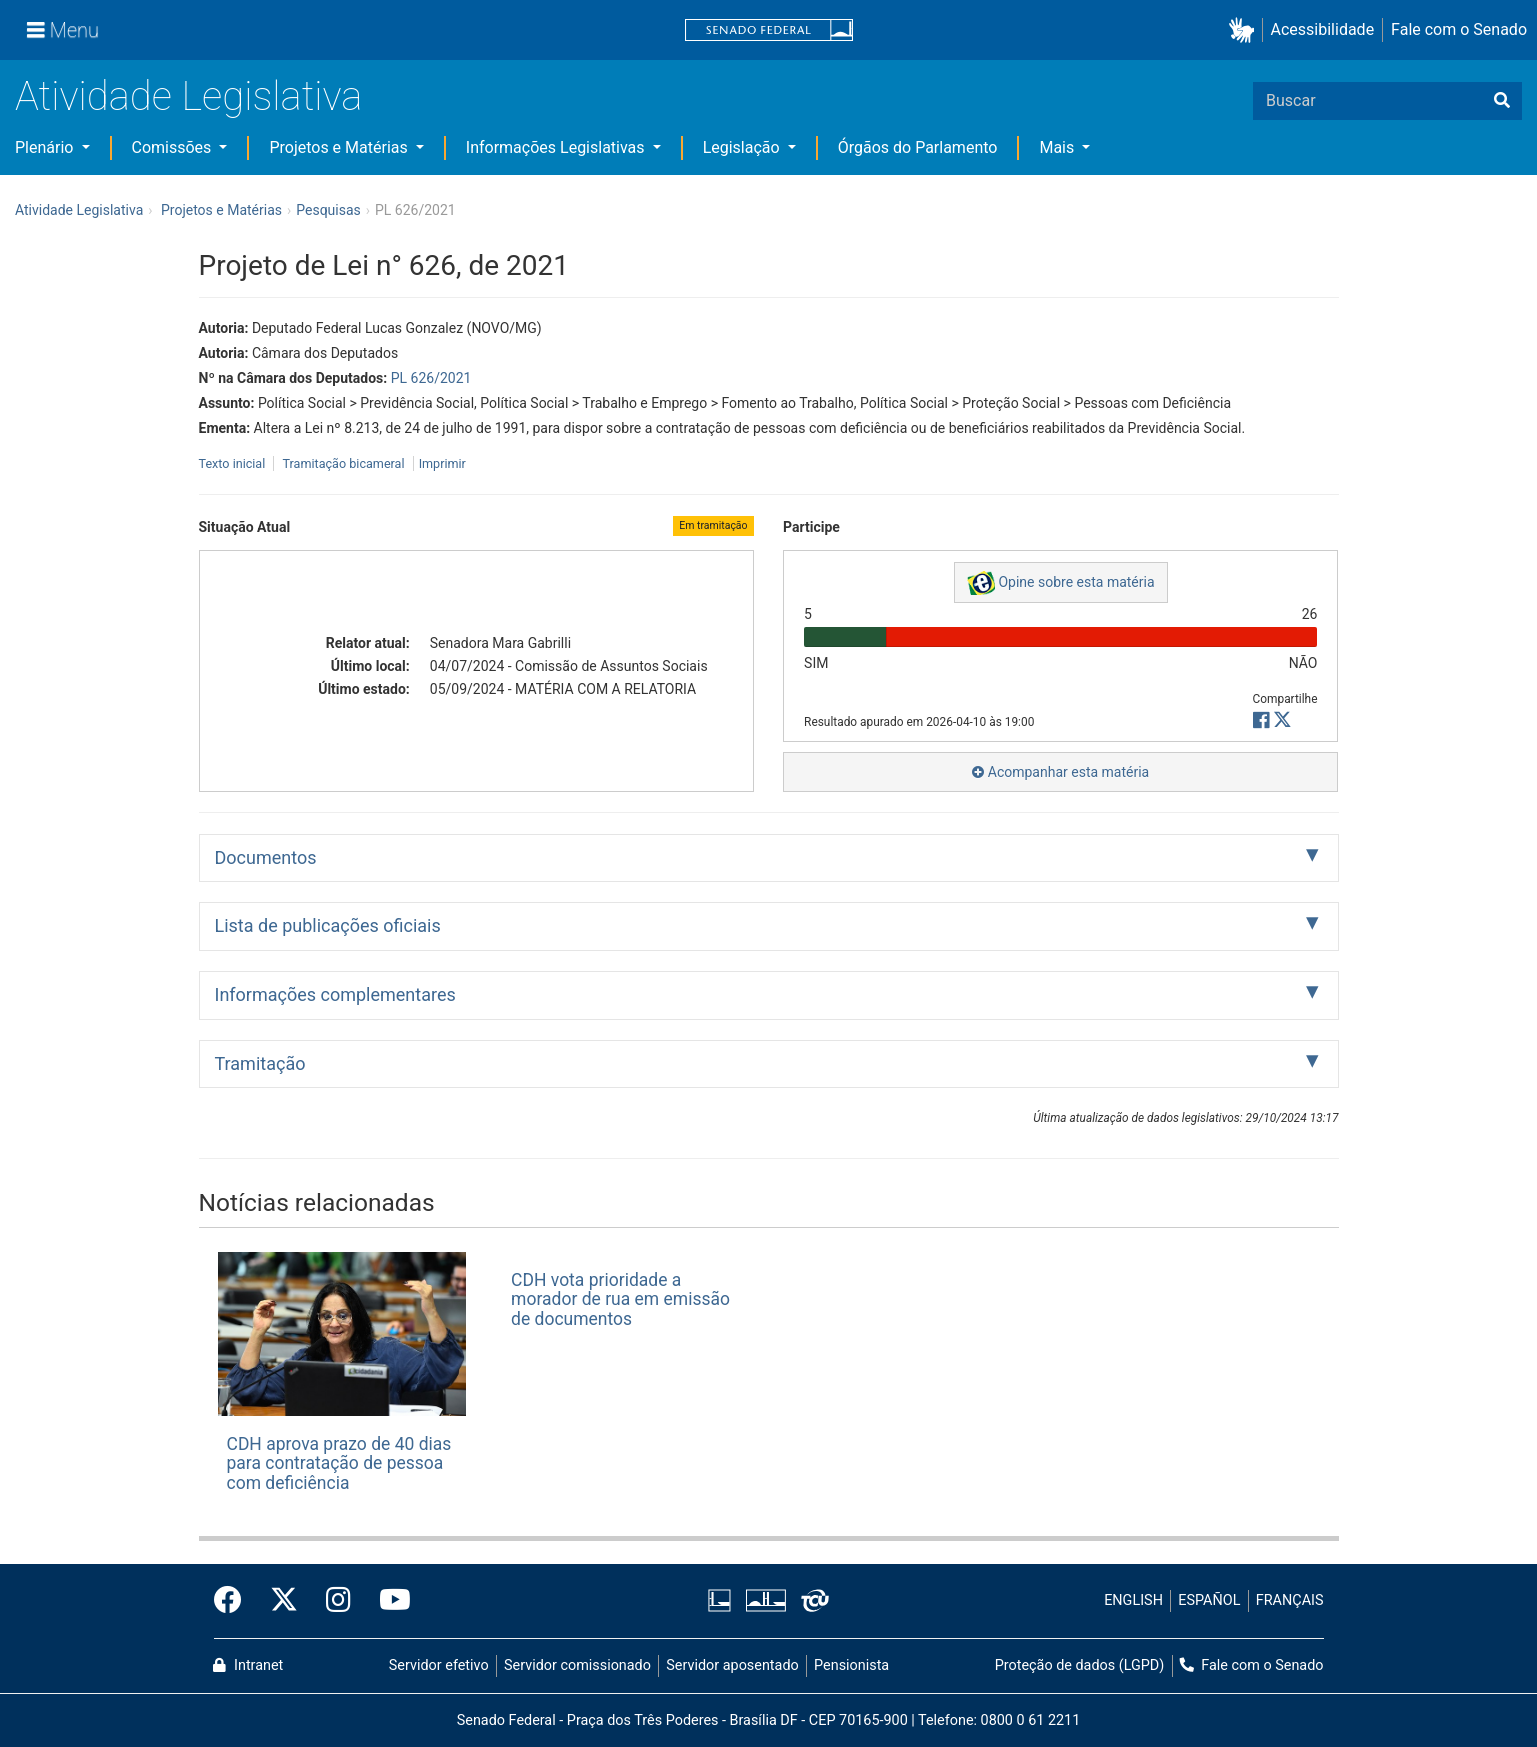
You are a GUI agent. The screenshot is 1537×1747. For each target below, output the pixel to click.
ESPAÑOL (1209, 1600)
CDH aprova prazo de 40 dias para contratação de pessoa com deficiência (339, 1463)
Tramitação (260, 1063)
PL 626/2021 (431, 378)
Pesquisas (328, 210)
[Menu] (63, 30)
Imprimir (442, 463)
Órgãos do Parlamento (918, 147)
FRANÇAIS (1290, 1600)
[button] (1245, 30)
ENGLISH (1133, 1600)
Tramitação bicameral (343, 463)
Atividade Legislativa (188, 96)
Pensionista (851, 1665)
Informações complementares (335, 994)
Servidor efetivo (439, 1665)
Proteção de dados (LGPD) (1080, 1665)
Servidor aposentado (732, 1665)
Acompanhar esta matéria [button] (1060, 772)
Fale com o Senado (1459, 29)
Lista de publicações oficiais (328, 925)
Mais (1058, 147)
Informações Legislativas (557, 147)
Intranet (248, 1665)
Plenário (46, 147)
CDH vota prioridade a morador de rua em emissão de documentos (620, 1299)
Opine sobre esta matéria (1061, 583)
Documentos (266, 857)
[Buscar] (1502, 101)
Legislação (743, 147)
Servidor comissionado (577, 1665)
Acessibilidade (1323, 29)
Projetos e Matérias (340, 147)
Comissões (174, 147)
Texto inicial (234, 463)
